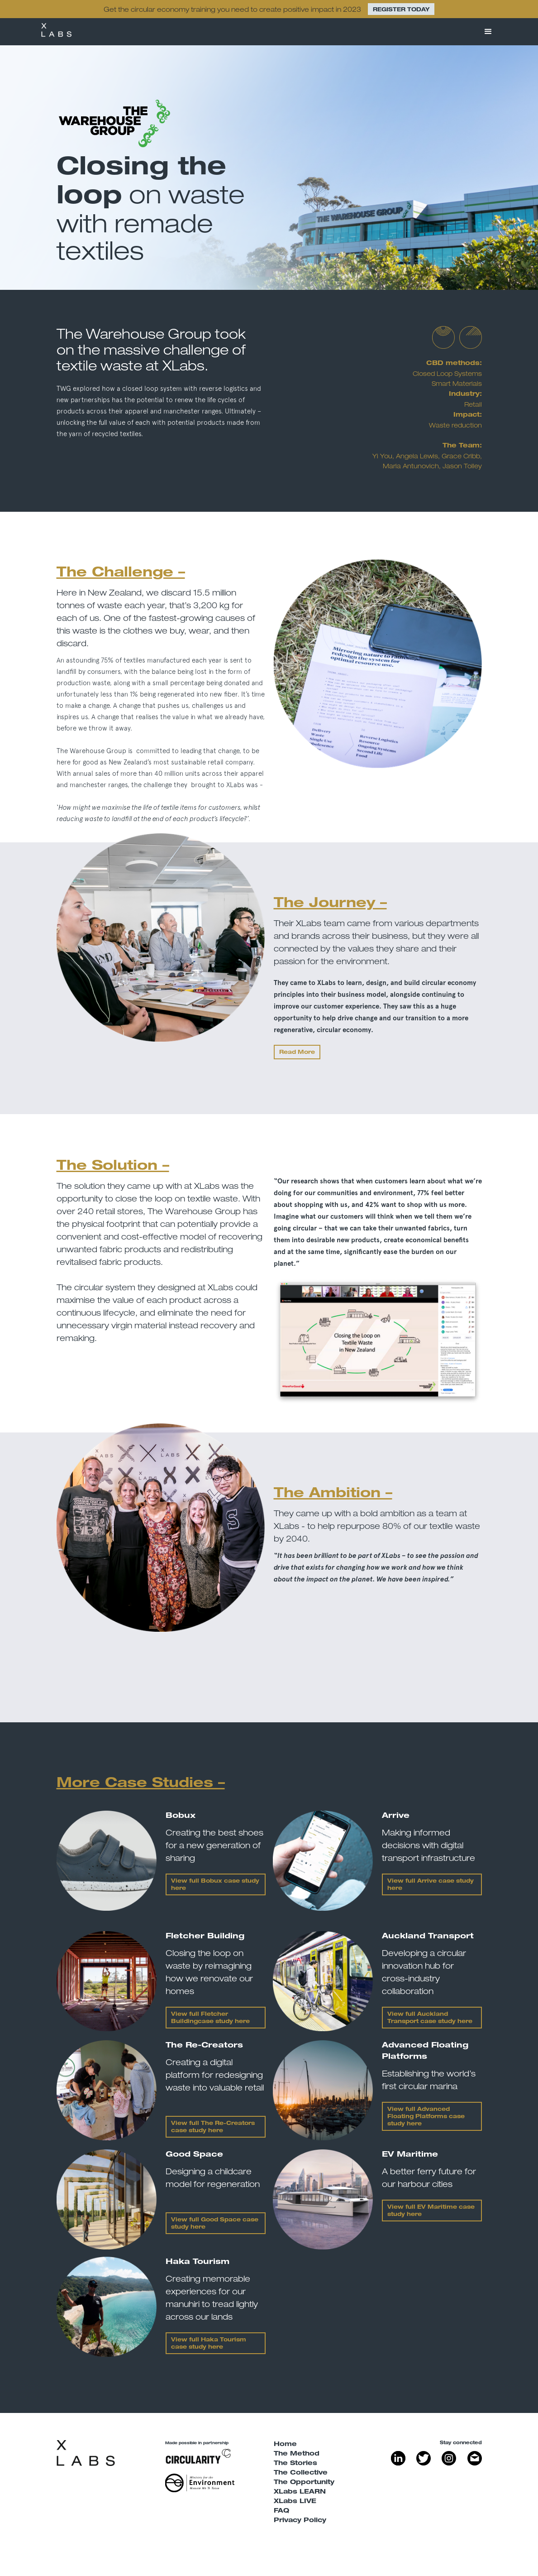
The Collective (301, 2473)
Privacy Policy (300, 2521)
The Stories (295, 2464)
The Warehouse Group (134, 334)
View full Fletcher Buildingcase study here (210, 2018)
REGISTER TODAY (401, 10)
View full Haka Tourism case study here (208, 2343)
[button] (488, 31)
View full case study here (426, 2117)
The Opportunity (304, 2483)
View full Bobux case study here (215, 1885)
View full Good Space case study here (214, 2223)
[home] (56, 31)
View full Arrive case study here (430, 1885)
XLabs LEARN (300, 2492)
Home (285, 2444)
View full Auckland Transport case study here (429, 2018)
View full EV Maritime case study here (431, 2211)
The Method (296, 2454)
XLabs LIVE (295, 2502)
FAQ (281, 2511)
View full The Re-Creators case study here (213, 2127)
